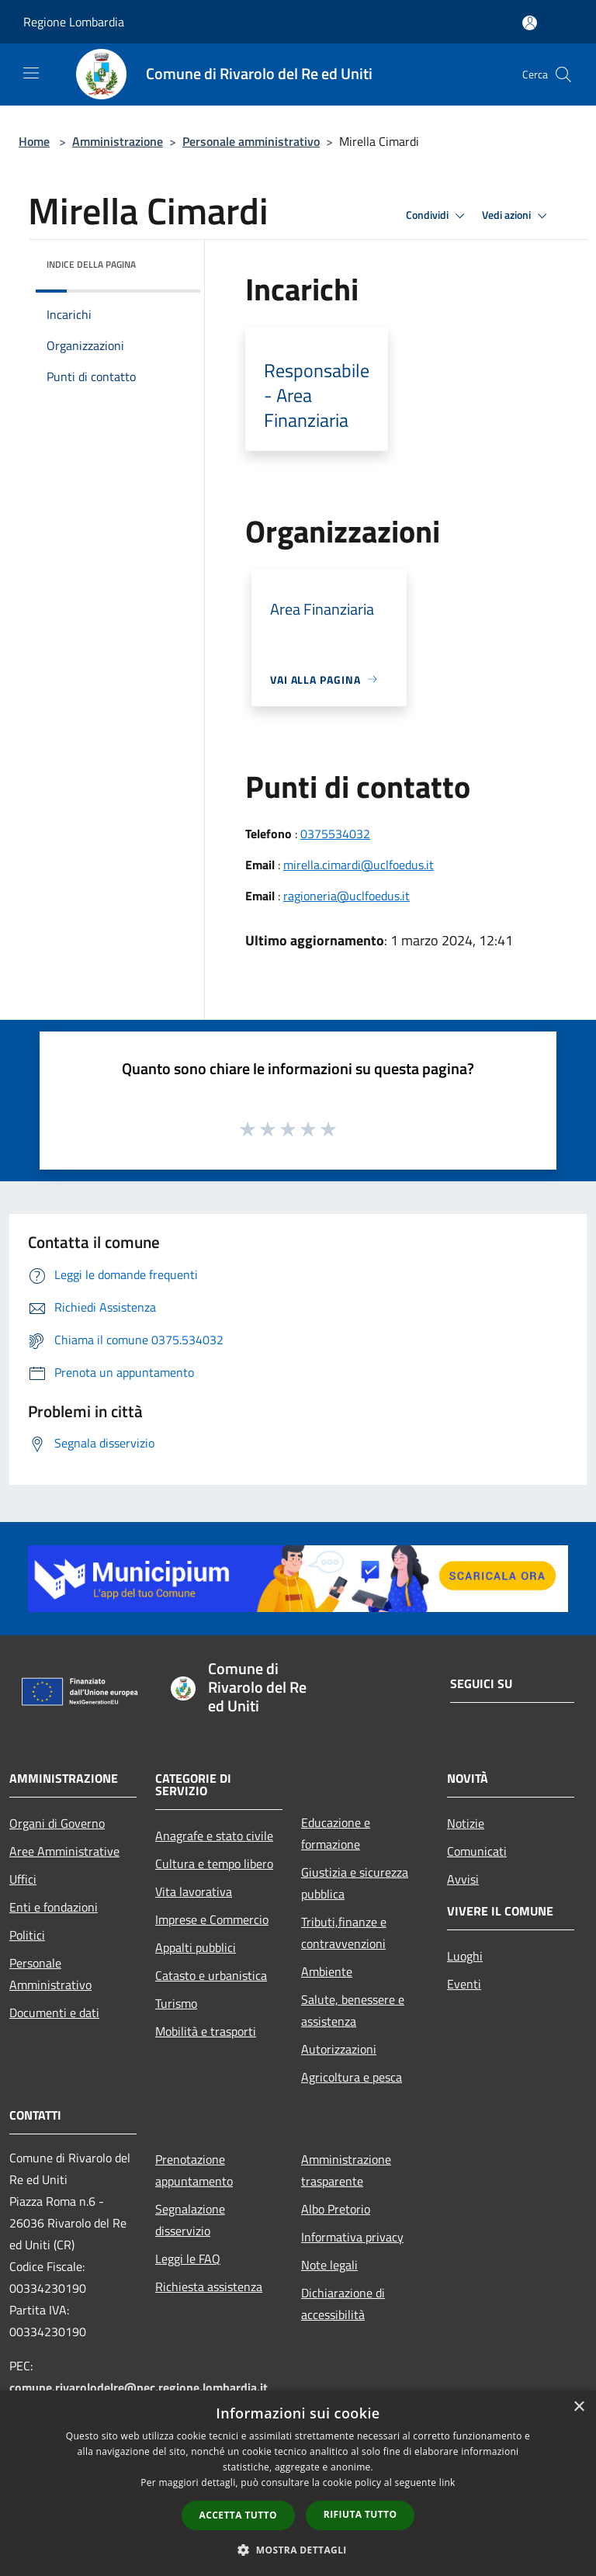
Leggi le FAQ (187, 2258)
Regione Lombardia (73, 21)
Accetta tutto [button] (238, 2515)
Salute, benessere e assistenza (352, 2010)
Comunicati (477, 1851)
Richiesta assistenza (208, 2286)
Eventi (464, 1983)
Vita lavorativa (193, 1891)
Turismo (176, 2003)
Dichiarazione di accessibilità (343, 2303)
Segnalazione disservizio (190, 2220)
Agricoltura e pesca (351, 2077)
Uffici (22, 1879)
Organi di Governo (57, 1823)
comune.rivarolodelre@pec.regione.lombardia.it (138, 2387)
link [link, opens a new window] (447, 2482)
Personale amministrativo (251, 141)
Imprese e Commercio (212, 1919)
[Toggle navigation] (31, 73)
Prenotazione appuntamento (194, 2170)
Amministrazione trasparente (346, 2170)
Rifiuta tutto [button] (360, 2514)
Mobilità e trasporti (205, 2031)
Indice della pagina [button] (91, 264)
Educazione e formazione (335, 1833)
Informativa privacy (352, 2237)
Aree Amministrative (64, 1851)
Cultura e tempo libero (214, 1863)
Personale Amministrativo (50, 1974)
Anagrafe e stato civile (214, 1835)
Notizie (465, 1823)
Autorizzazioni (338, 2049)
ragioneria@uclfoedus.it (346, 895)
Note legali (329, 2264)
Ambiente (326, 1971)
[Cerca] (563, 74)
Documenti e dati (54, 2012)
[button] (298, 2549)
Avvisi (463, 1879)
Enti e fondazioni (53, 1907)
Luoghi (465, 1956)
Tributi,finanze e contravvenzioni (343, 1932)
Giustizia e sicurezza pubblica (354, 1883)
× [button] (578, 2407)
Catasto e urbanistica (211, 1975)
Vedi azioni (517, 215)
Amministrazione (117, 141)
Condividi (438, 215)
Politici (27, 1935)
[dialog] (298, 2483)
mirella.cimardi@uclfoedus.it (358, 864)
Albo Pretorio (335, 2209)
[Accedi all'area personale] (529, 23)
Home (34, 141)
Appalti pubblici (195, 1947)
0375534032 (335, 833)
